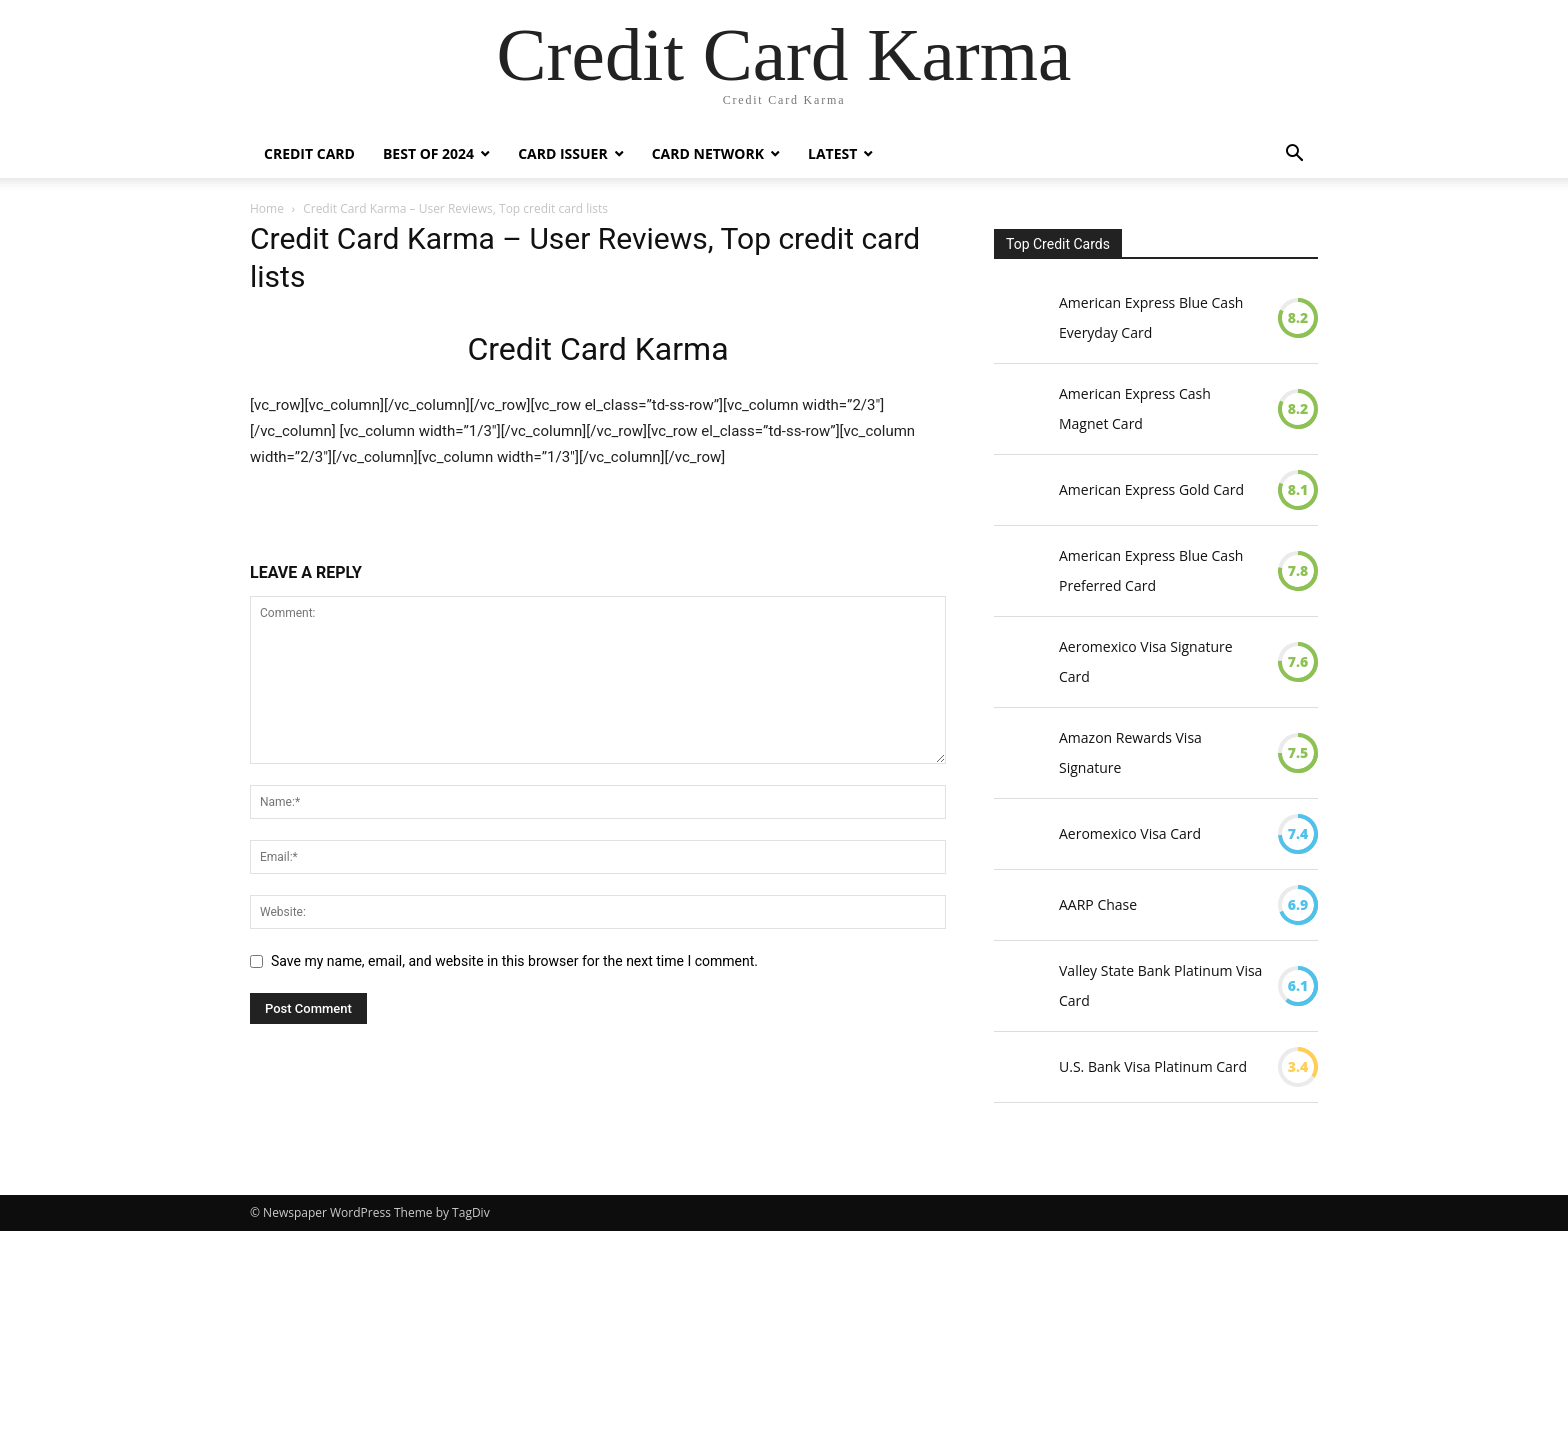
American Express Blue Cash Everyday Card (1151, 317)
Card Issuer (563, 153)
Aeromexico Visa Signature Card (1146, 661)
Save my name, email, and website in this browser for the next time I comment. (514, 961)
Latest (832, 153)
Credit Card (309, 153)
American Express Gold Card (1151, 489)
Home (267, 208)
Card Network (708, 153)
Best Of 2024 (428, 153)
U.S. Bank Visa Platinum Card (1153, 1066)
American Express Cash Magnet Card (1135, 408)
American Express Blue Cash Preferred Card (1151, 570)
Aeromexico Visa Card (1130, 833)
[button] (1294, 155)
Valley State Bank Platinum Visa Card (1160, 985)
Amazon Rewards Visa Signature (1130, 752)
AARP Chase (1098, 904)
